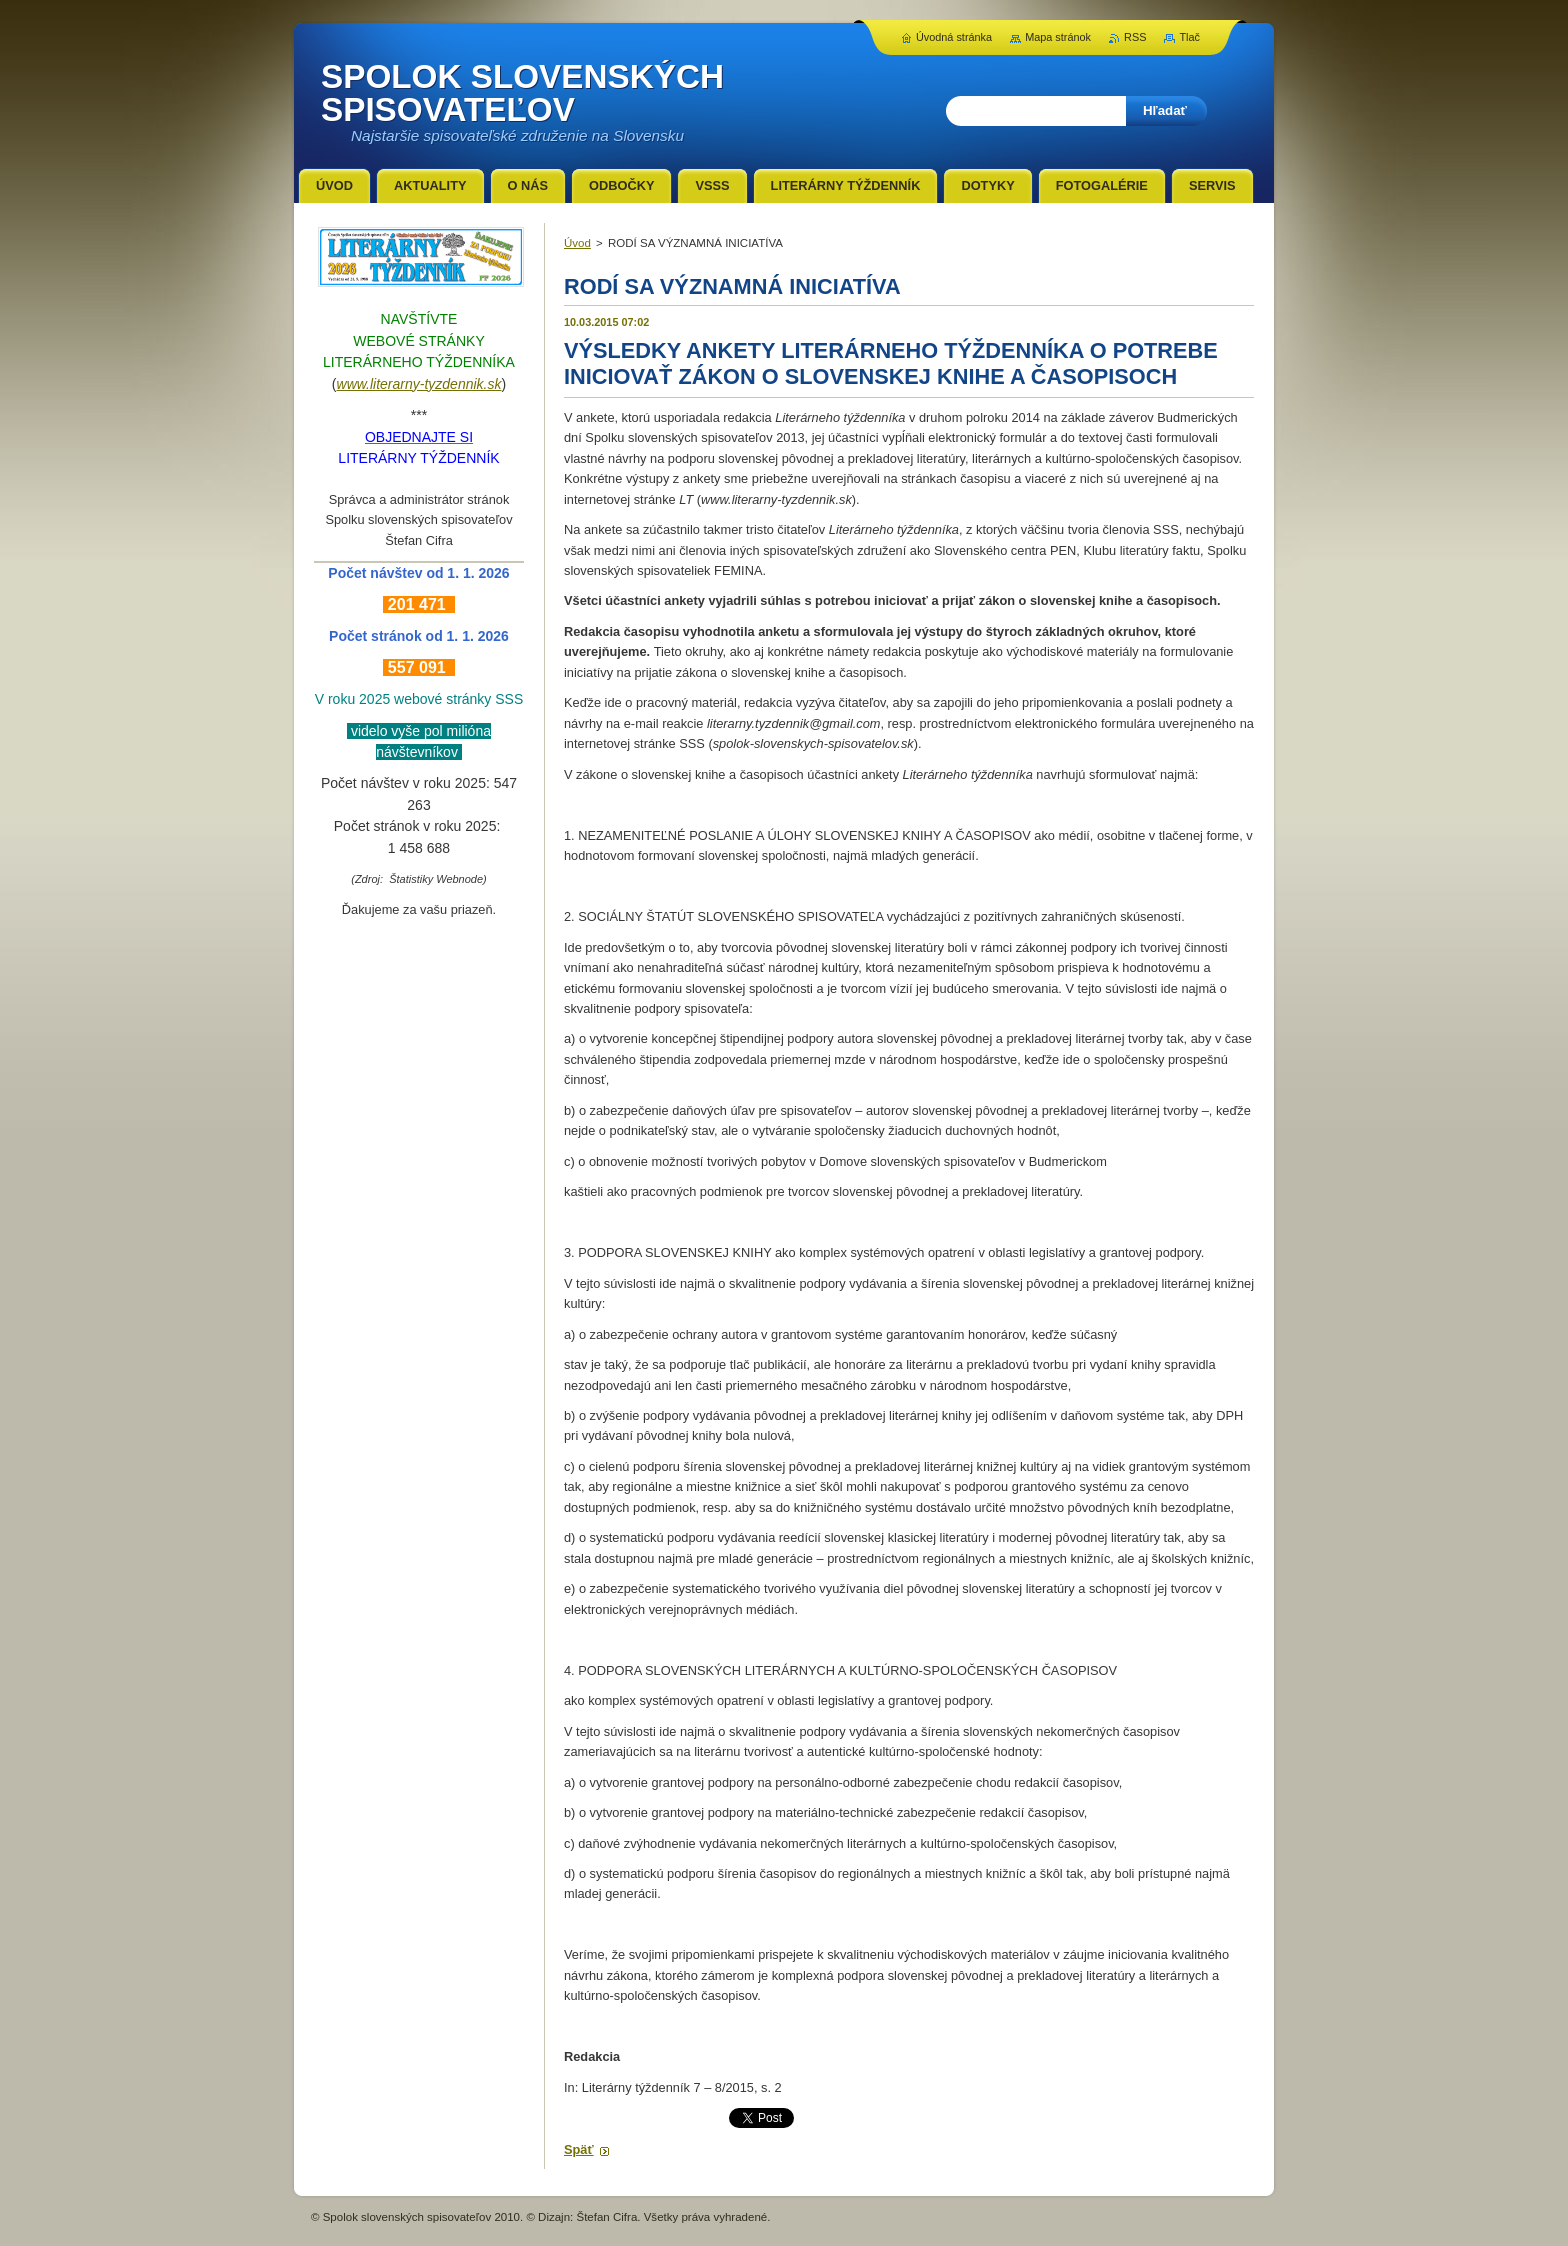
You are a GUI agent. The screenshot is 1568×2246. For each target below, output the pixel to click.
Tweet (746, 2115)
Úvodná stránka (954, 37)
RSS (1135, 37)
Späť (579, 2149)
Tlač (1189, 37)
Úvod (577, 243)
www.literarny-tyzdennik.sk (419, 384)
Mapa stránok (1058, 37)
